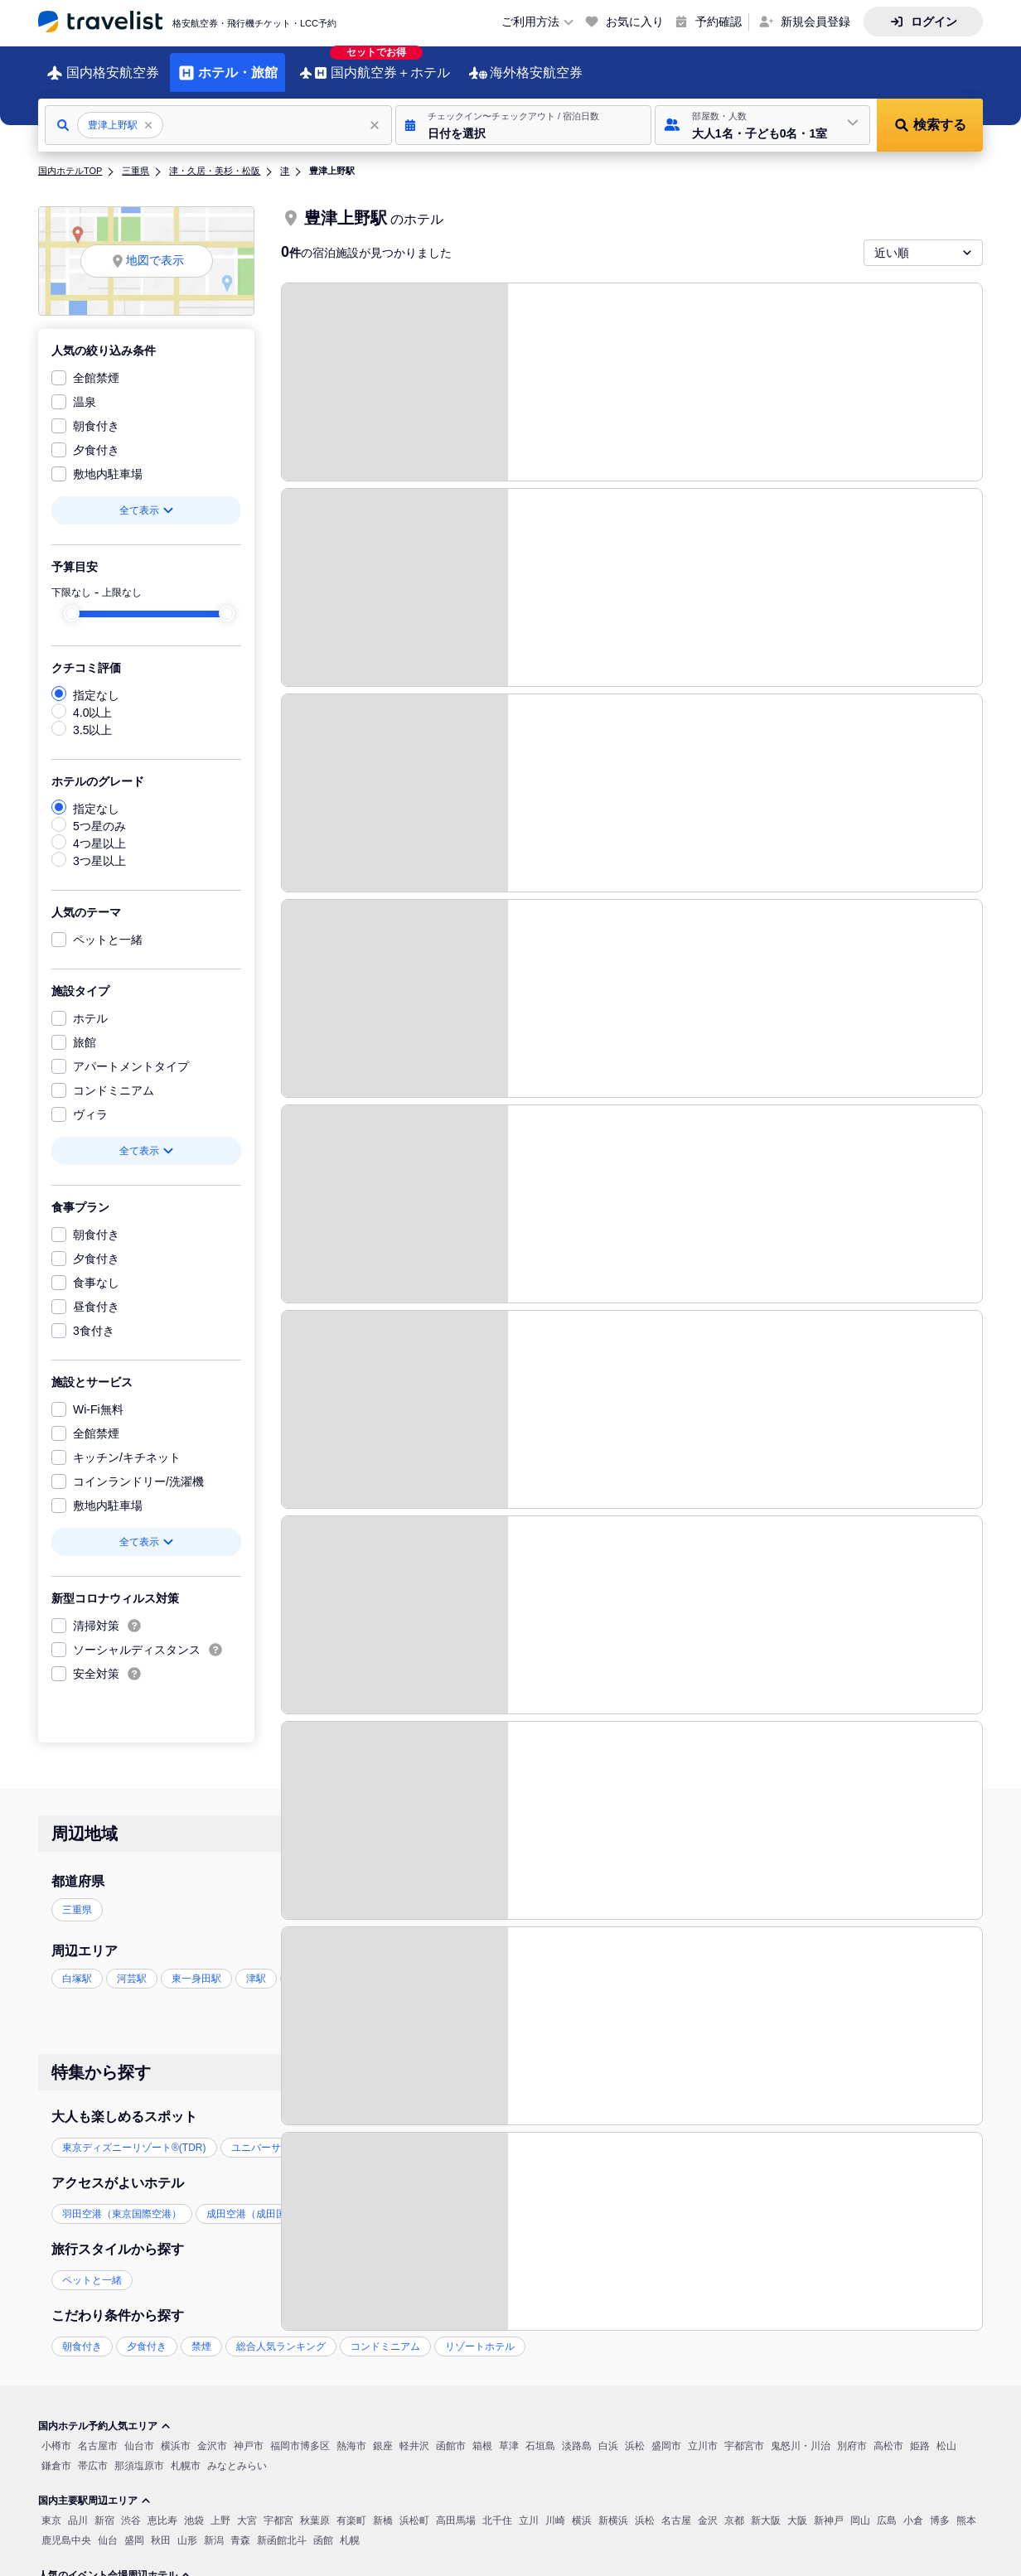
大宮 (247, 2508)
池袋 (194, 2508)
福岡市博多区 (300, 2433)
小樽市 (56, 2433)
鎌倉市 (56, 2453)
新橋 (383, 2508)
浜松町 (414, 2508)
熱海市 (351, 2433)
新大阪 (766, 2508)
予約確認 (718, 21)
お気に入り (635, 21)
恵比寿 (162, 2508)
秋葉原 (315, 2508)
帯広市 (93, 2453)
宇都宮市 (744, 2433)
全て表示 (146, 498)
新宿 (104, 2508)
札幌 (350, 2528)
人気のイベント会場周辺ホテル (114, 2563)
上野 (220, 2508)
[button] (523, 113)
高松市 (888, 2433)
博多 (940, 2508)
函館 (323, 2528)
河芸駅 (132, 1966)
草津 (509, 2433)
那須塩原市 (139, 2453)
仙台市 (139, 2433)
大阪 (797, 2508)
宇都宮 (278, 2508)
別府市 (852, 2433)
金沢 (708, 2508)
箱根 (482, 2433)
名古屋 (676, 2508)
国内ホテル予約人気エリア (104, 2413)
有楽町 (351, 2508)
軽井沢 (414, 2433)
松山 (946, 2433)
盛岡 (134, 2528)
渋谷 (131, 2508)
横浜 (582, 2508)
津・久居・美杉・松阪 (214, 158)
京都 (734, 2508)
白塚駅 (77, 1966)
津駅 (256, 1966)
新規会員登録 (815, 21)
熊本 (966, 2508)
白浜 (608, 2433)
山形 (187, 2528)
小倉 (913, 2508)
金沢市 (212, 2433)
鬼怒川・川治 (800, 2433)
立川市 (703, 2433)
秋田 (161, 2528)
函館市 (451, 2433)
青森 (240, 2528)
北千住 (497, 2508)
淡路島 (577, 2433)
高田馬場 (456, 2508)
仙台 (108, 2528)
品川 (78, 2508)
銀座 (383, 2433)
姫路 (920, 2433)
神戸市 (249, 2433)
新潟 (214, 2528)
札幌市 (186, 2453)
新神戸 (829, 2508)
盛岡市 (666, 2433)
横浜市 (176, 2433)
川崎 (555, 2508)
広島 (887, 2508)
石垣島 (540, 2433)
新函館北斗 (282, 2528)
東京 (51, 2508)
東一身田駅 (196, 1966)
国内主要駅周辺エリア (94, 2488)
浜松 (635, 2433)
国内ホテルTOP (70, 158)
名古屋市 (98, 2433)
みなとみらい (237, 2453)
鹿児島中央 (66, 2528)
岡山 (860, 2508)
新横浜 (613, 2508)
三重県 (135, 158)
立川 (529, 2508)
